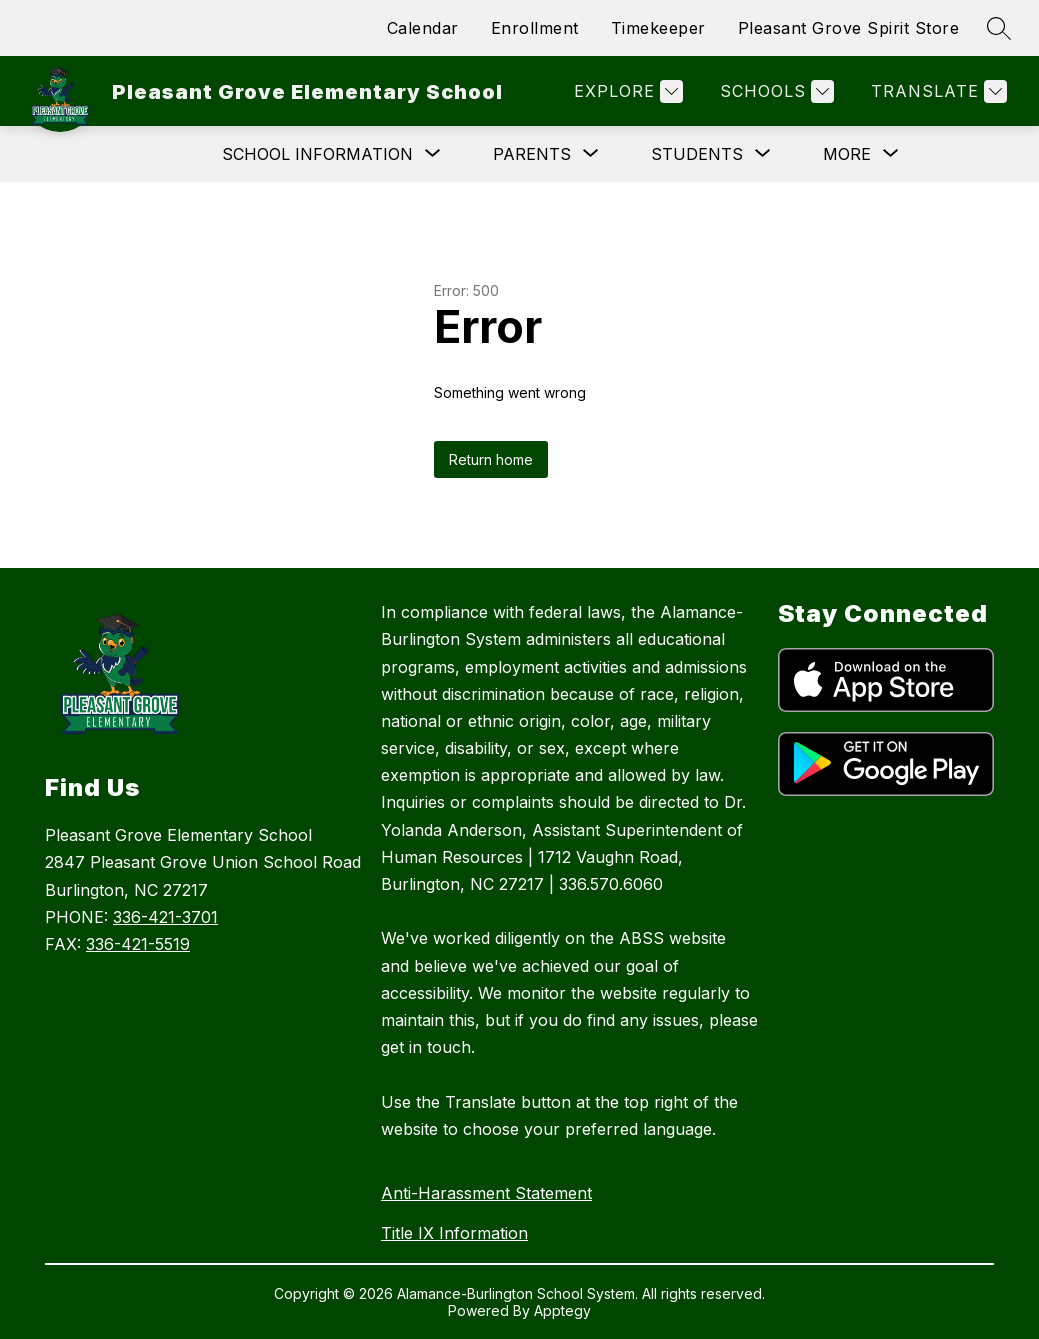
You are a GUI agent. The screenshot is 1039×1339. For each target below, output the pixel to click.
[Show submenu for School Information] (317, 154)
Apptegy (562, 1310)
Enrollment (535, 28)
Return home (491, 459)
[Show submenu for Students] (697, 154)
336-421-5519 (138, 944)
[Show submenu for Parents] (532, 154)
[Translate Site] (936, 91)
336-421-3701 (165, 917)
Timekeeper (658, 28)
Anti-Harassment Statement (486, 1193)
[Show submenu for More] (847, 154)
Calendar (423, 28)
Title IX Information (454, 1233)
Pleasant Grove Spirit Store (849, 28)
